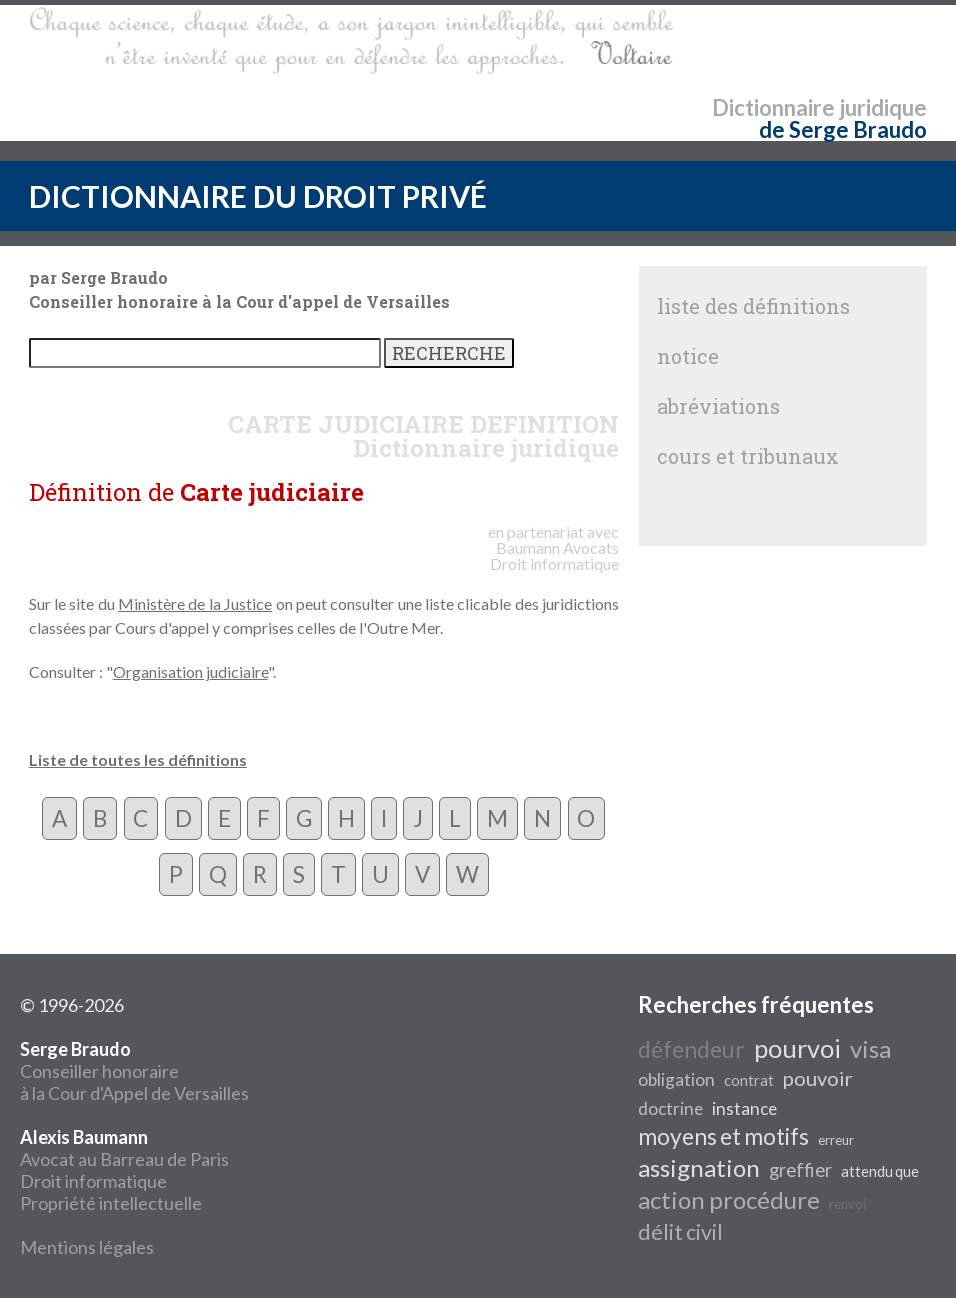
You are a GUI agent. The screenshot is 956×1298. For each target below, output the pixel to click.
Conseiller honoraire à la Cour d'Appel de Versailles (134, 1071)
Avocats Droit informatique (554, 555)
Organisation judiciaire (190, 671)
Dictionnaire (773, 107)
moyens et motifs (723, 1136)
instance (744, 1108)
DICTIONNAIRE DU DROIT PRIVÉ (258, 196)
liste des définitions (753, 306)
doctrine (670, 1108)
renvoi (847, 1204)
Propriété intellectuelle (111, 1203)
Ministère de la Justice (195, 603)
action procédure (729, 1199)
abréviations (718, 406)
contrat (749, 1080)
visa (870, 1048)
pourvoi (797, 1048)
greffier (800, 1170)
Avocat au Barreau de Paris (124, 1159)
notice (688, 356)
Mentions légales (87, 1247)
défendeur (691, 1049)
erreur (836, 1140)
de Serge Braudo (843, 129)
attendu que (880, 1171)
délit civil (680, 1232)
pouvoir (818, 1078)
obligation (676, 1079)
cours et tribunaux (748, 456)
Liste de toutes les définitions (138, 759)
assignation (699, 1167)
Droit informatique (93, 1181)
